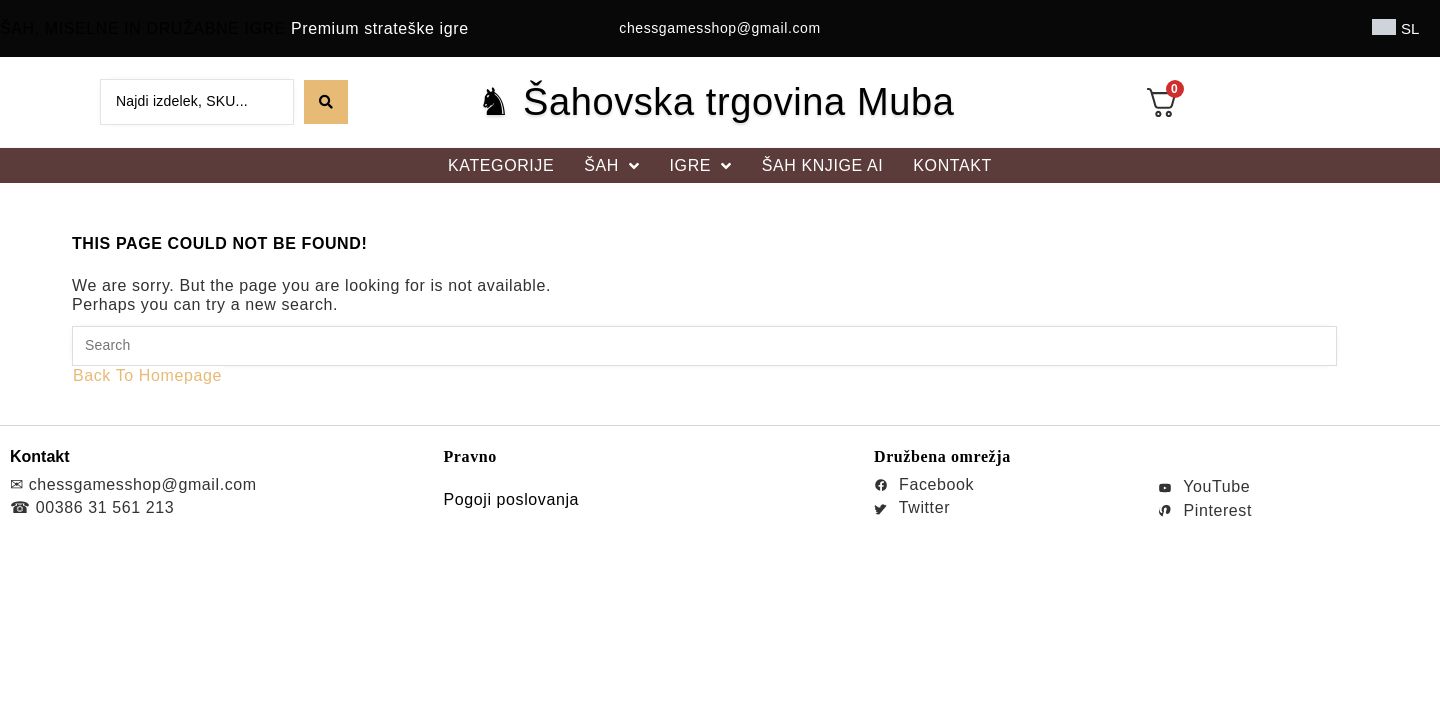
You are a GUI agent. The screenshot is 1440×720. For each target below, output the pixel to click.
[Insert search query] (704, 346)
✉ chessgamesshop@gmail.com (133, 484)
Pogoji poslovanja (511, 499)
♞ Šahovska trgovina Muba (715, 102)
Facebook (924, 484)
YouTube (1204, 486)
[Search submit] (326, 102)
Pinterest (1205, 510)
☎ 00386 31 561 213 (92, 507)
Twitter (912, 507)
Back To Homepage (147, 375)
